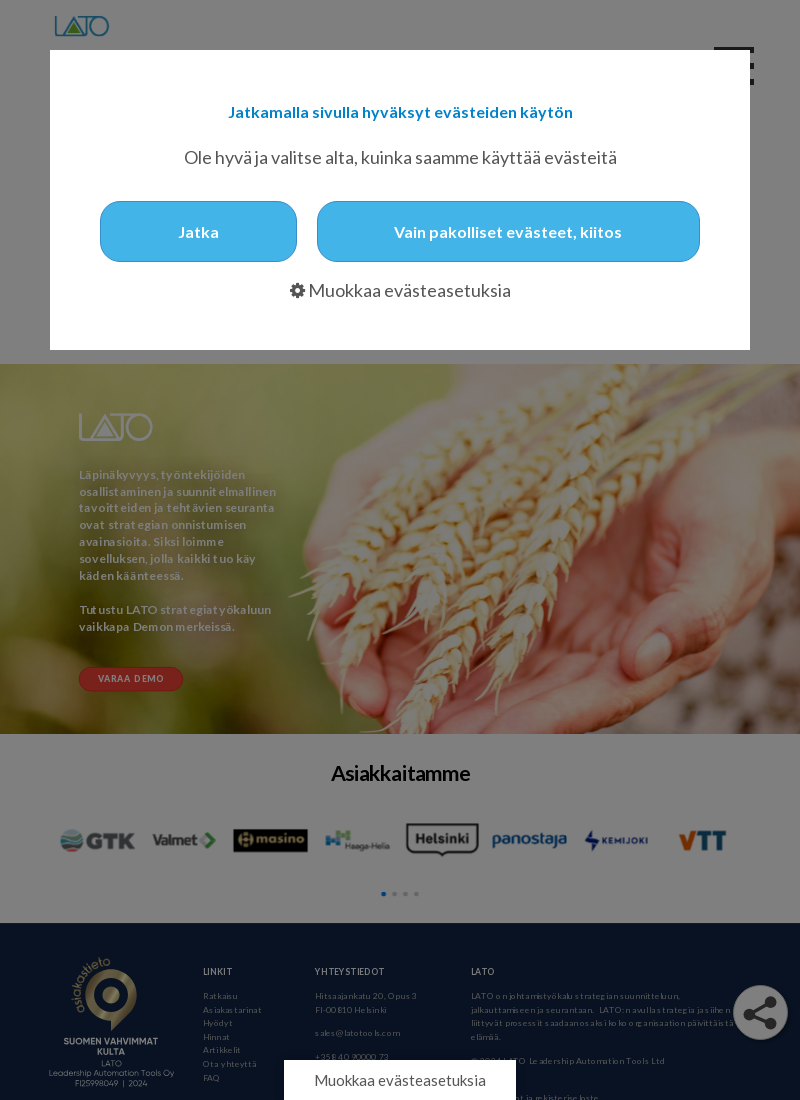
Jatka (198, 231)
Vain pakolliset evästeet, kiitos (508, 231)
